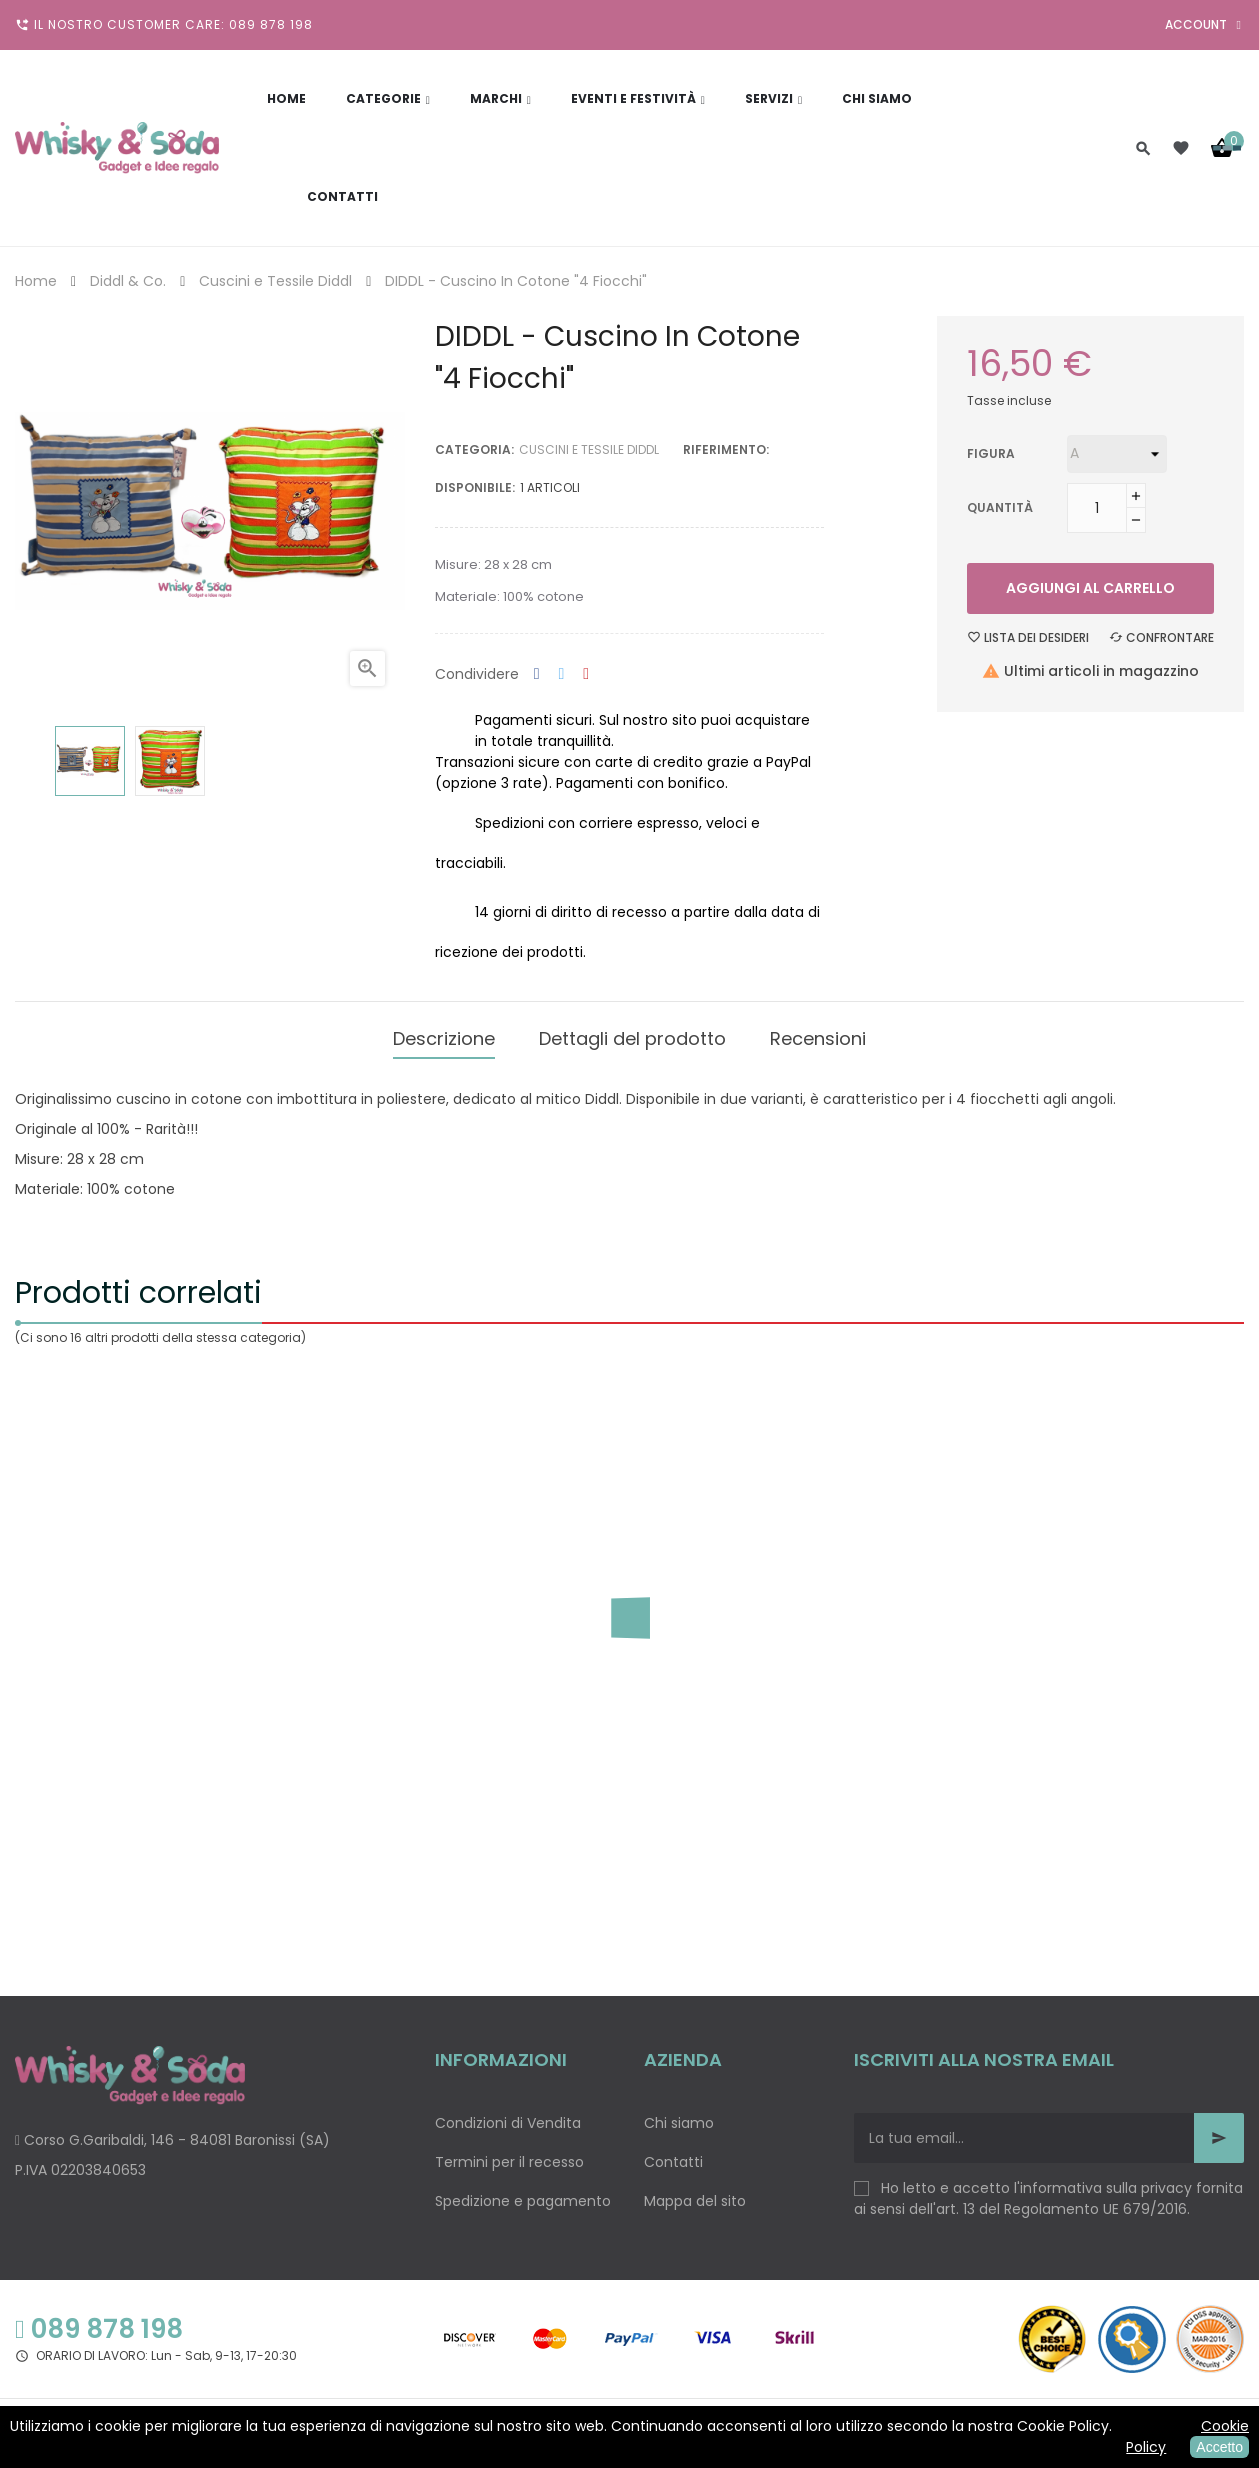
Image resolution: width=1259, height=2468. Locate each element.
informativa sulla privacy (1106, 2179)
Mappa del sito (695, 2192)
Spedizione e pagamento (523, 2192)
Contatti (673, 2153)
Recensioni (818, 1033)
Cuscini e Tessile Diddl (589, 449)
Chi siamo (679, 2114)
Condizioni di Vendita (508, 2114)
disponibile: (475, 487)
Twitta (562, 674)
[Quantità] (1097, 508)
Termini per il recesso (509, 2153)
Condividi (537, 674)
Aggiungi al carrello (1090, 588)
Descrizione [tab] (444, 1033)
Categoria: (474, 449)
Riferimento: (726, 449)
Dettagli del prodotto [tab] (632, 1033)
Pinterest (586, 674)
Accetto (1219, 2447)
